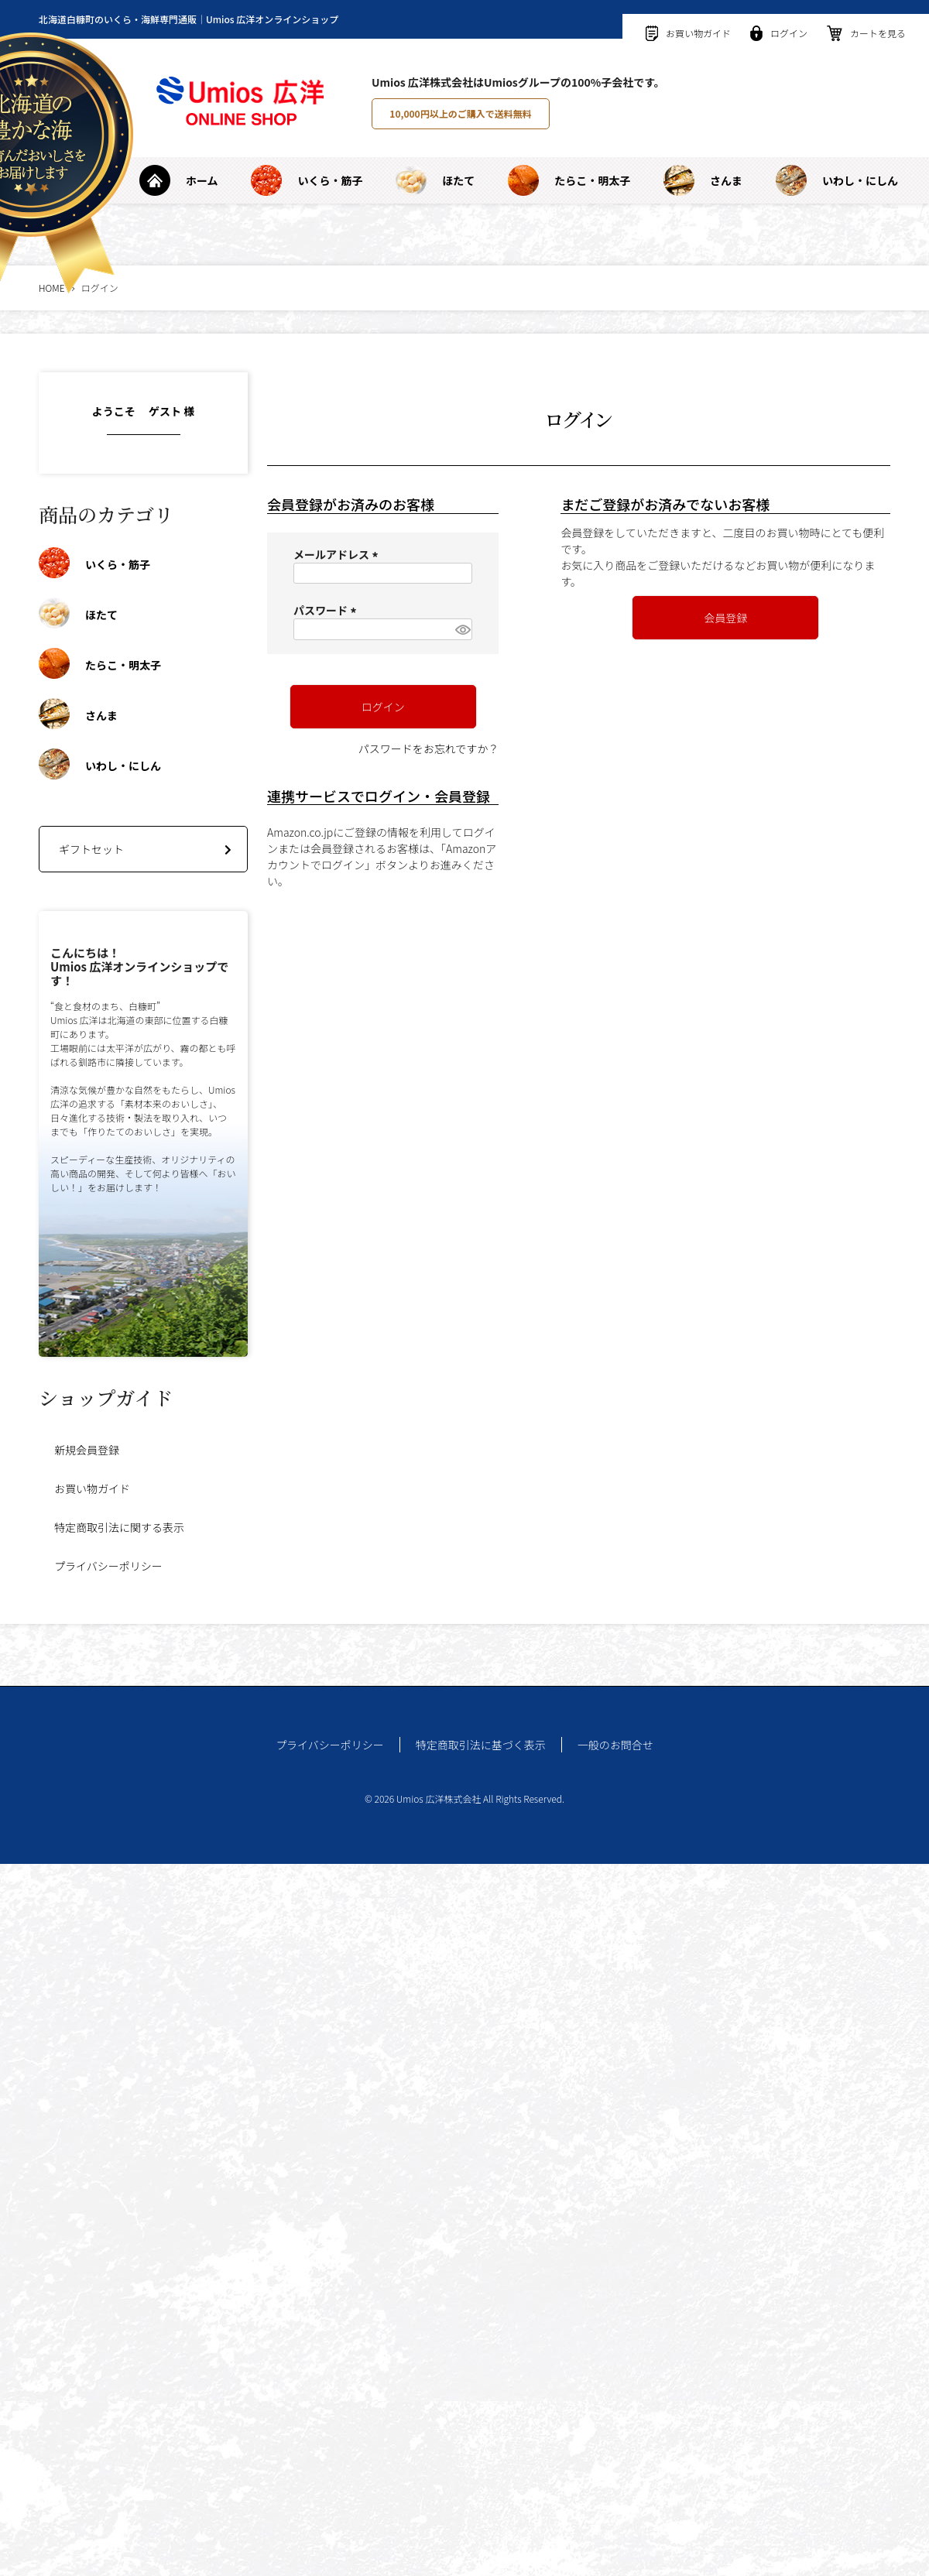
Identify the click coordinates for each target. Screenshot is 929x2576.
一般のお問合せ (615, 1744)
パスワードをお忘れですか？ (428, 748)
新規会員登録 (86, 1450)
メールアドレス (337, 554)
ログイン (778, 33)
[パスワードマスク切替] (461, 629)
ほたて (435, 180)
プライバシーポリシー (108, 1566)
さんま (702, 180)
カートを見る (866, 33)
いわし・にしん (837, 180)
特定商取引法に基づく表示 (481, 1744)
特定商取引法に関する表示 (119, 1527)
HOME (52, 287)
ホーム (178, 180)
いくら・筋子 (306, 180)
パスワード (327, 610)
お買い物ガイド (688, 33)
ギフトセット (91, 849)
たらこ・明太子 (569, 180)
